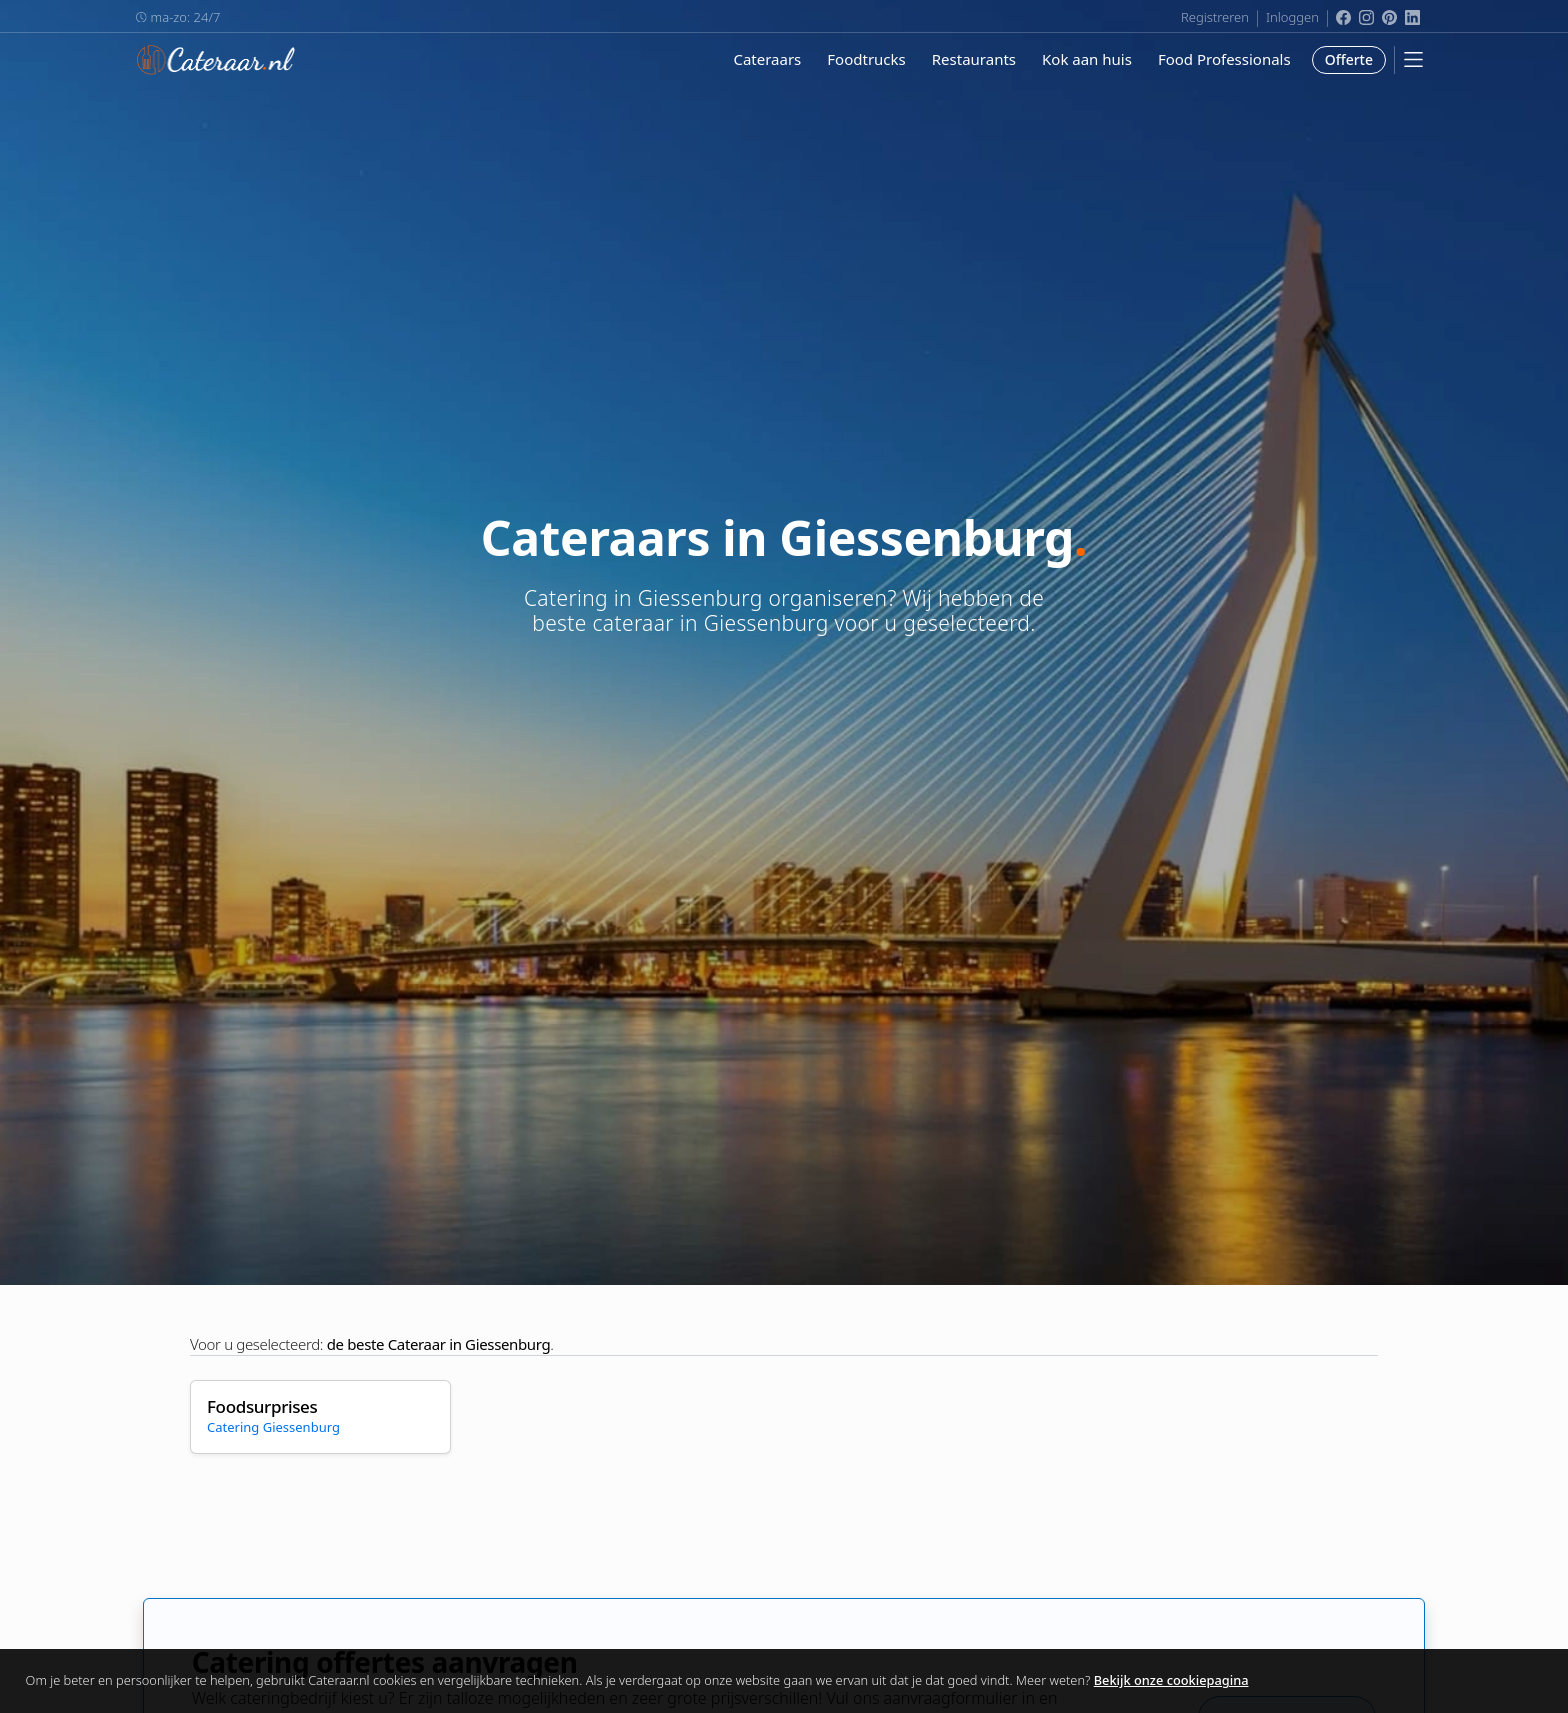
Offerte (1349, 59)
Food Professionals (1224, 59)
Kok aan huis (1087, 59)
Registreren (1215, 17)
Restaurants (974, 59)
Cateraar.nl (216, 60)
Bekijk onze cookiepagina (1171, 1680)
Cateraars (767, 59)
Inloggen (1292, 17)
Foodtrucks (866, 59)
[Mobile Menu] (1413, 59)
